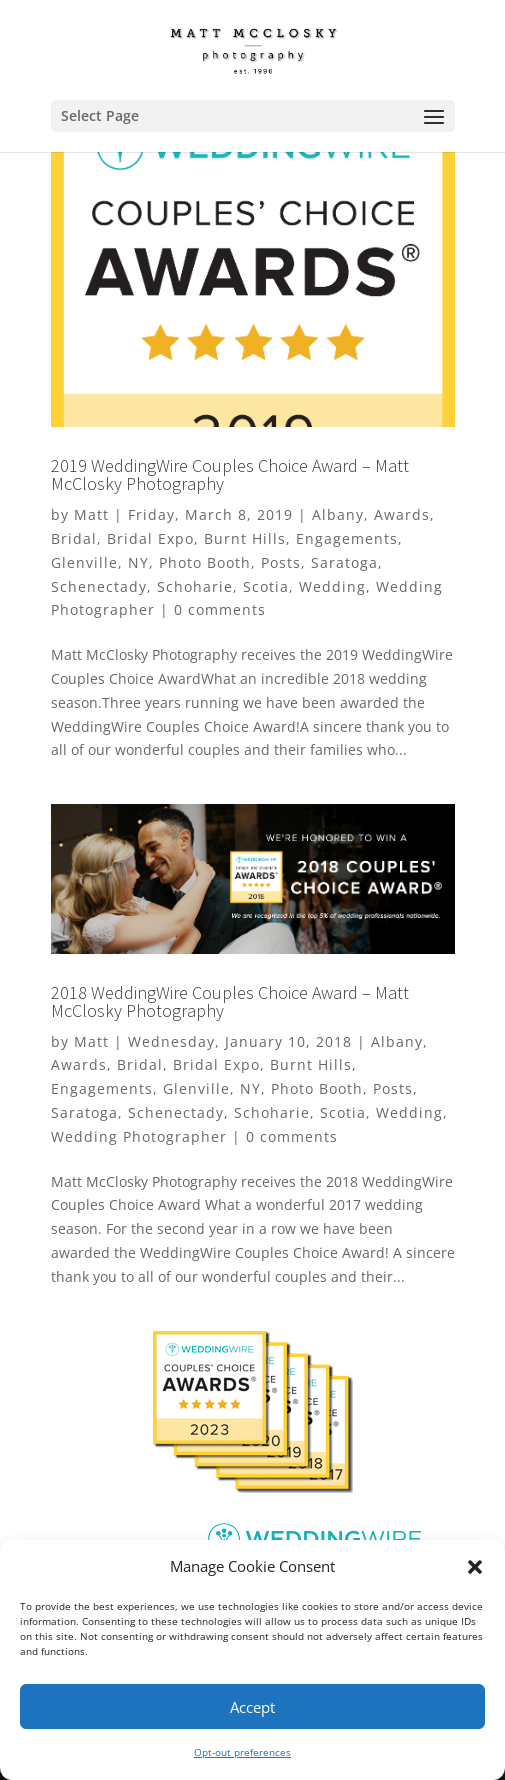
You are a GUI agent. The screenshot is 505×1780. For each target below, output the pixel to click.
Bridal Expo (150, 538)
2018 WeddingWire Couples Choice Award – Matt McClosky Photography (230, 1001)
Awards (402, 514)
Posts (281, 562)
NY (138, 562)
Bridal (74, 538)
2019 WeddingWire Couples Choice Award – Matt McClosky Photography (230, 474)
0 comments (220, 609)
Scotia (266, 586)
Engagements (347, 538)
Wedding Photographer (139, 1136)
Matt (91, 514)
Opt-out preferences (242, 1752)
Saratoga (344, 562)
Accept (252, 1707)
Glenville (84, 562)
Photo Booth (205, 562)
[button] (475, 1567)
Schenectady (99, 586)
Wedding (332, 586)
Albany (338, 514)
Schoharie (195, 586)
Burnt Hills (245, 538)
